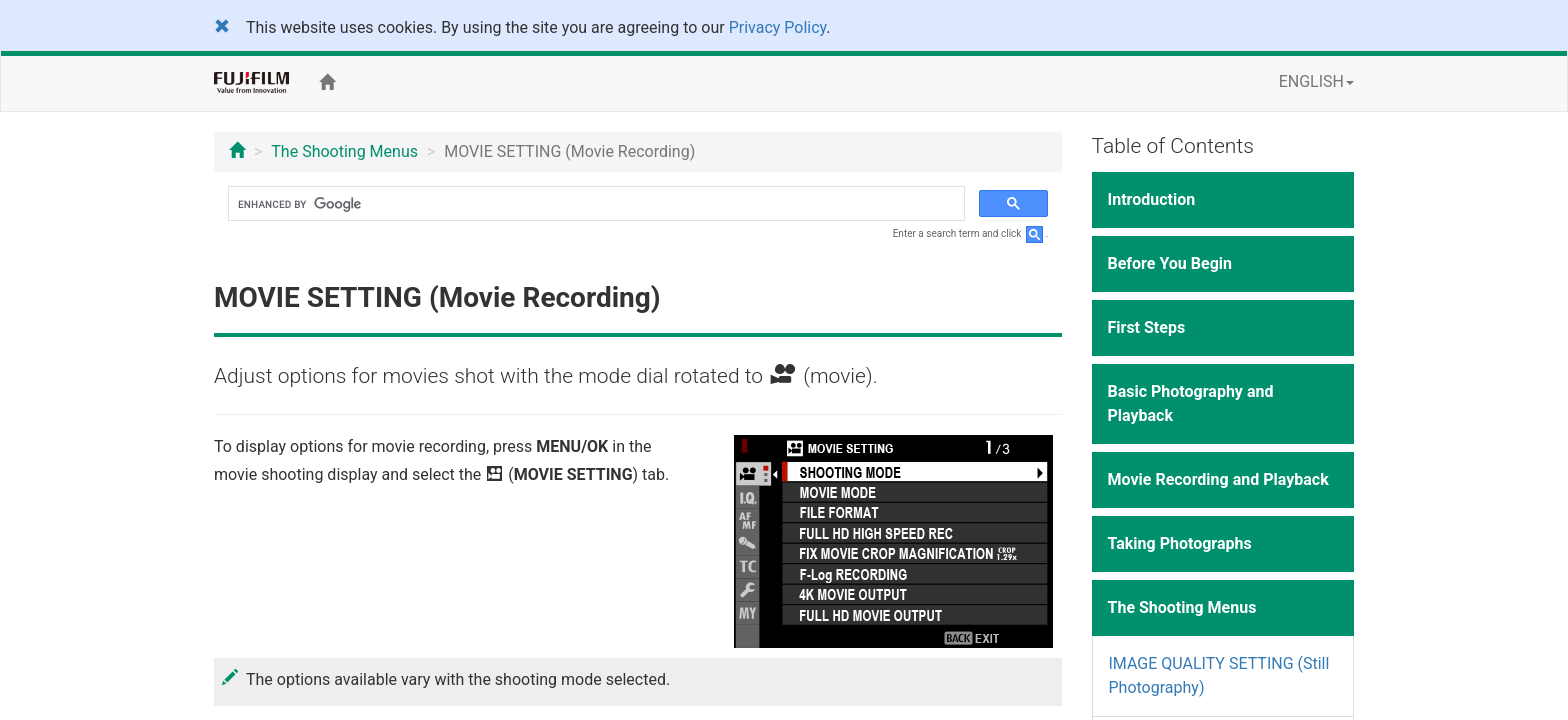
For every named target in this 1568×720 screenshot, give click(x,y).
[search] (594, 204)
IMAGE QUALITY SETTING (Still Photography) (1219, 675)
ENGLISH (1316, 81)
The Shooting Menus (344, 151)
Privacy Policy (778, 27)
